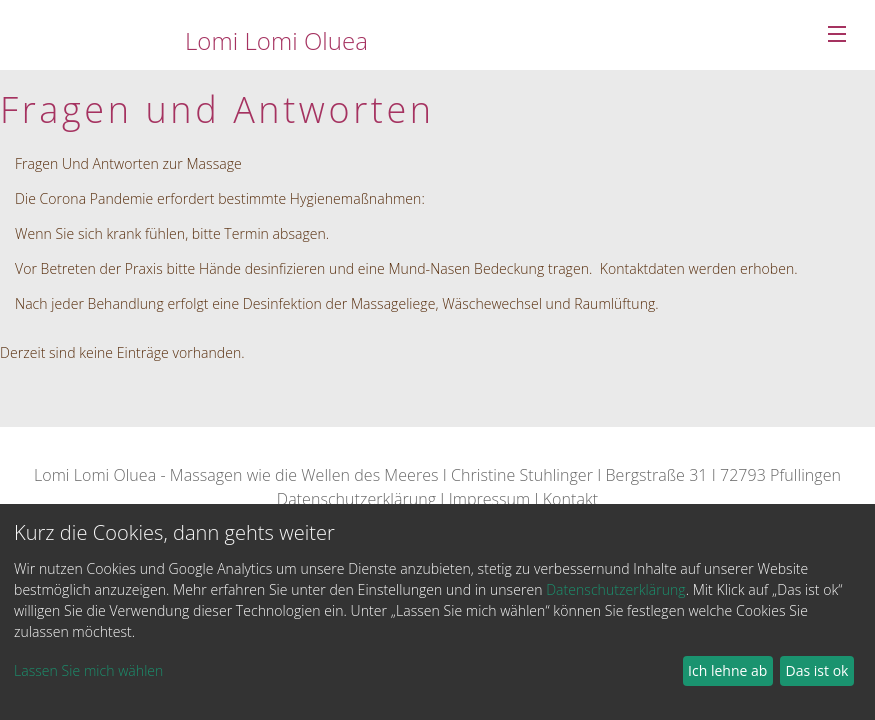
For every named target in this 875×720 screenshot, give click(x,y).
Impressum (490, 499)
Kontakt (570, 499)
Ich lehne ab (727, 670)
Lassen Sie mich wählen (88, 670)
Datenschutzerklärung (356, 499)
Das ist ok (817, 670)
